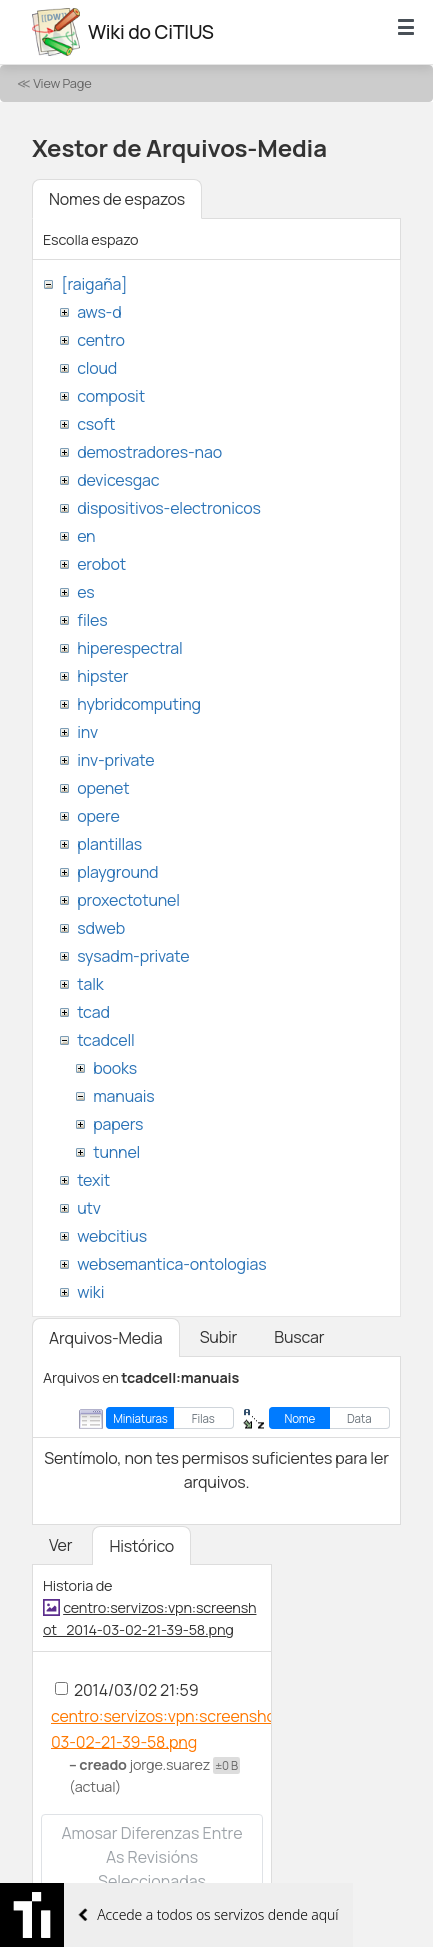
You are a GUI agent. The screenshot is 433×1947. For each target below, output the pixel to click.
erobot (101, 564)
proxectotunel (128, 900)
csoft (96, 424)
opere (98, 816)
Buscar (299, 1337)
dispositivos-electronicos (168, 508)
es (85, 592)
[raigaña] (94, 284)
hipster (102, 676)
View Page (62, 83)
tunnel (116, 1152)
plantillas (109, 844)
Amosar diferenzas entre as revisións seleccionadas (151, 1857)
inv (87, 732)
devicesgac (118, 480)
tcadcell (105, 1040)
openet (103, 788)
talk (90, 984)
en (86, 536)
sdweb (101, 928)
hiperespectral (129, 648)
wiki (90, 1292)
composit (111, 396)
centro (101, 340)
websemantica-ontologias (171, 1264)
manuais (123, 1096)
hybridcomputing (139, 704)
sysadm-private (133, 956)
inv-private (115, 760)
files (92, 620)
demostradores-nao (149, 452)
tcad (93, 1012)
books (115, 1068)
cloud (97, 368)
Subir (219, 1337)
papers (118, 1124)
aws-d (99, 312)
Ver (60, 1545)
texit (93, 1180)
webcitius (112, 1236)
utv (89, 1208)
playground (117, 872)
